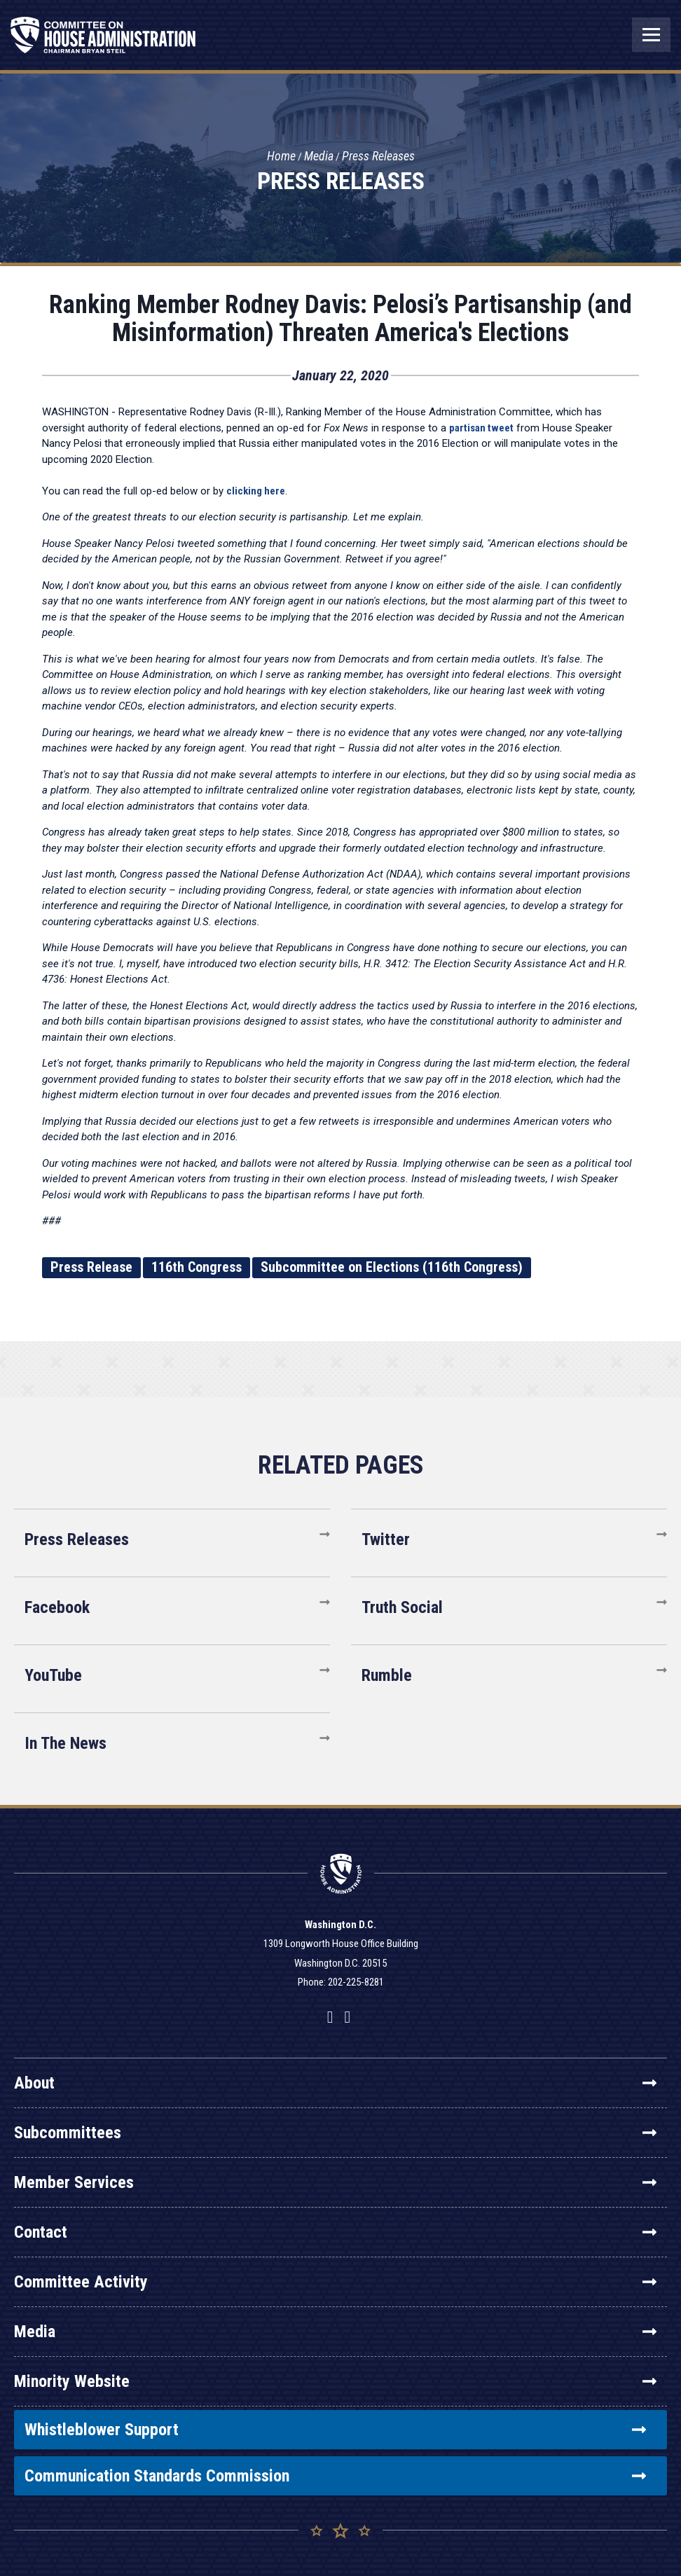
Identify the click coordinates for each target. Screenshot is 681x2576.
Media (318, 156)
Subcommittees (335, 2132)
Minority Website (335, 2381)
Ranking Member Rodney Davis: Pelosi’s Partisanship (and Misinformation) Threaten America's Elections (340, 318)
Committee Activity (335, 2281)
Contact (335, 2232)
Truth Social (402, 1607)
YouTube (53, 1675)
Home (281, 156)
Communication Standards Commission (335, 2475)
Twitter (386, 1539)
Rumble (387, 1675)
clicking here (255, 491)
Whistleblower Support (335, 2429)
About (335, 2082)
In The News (65, 1743)
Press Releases (378, 156)
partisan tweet (481, 428)
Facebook (57, 1607)
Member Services (335, 2182)
